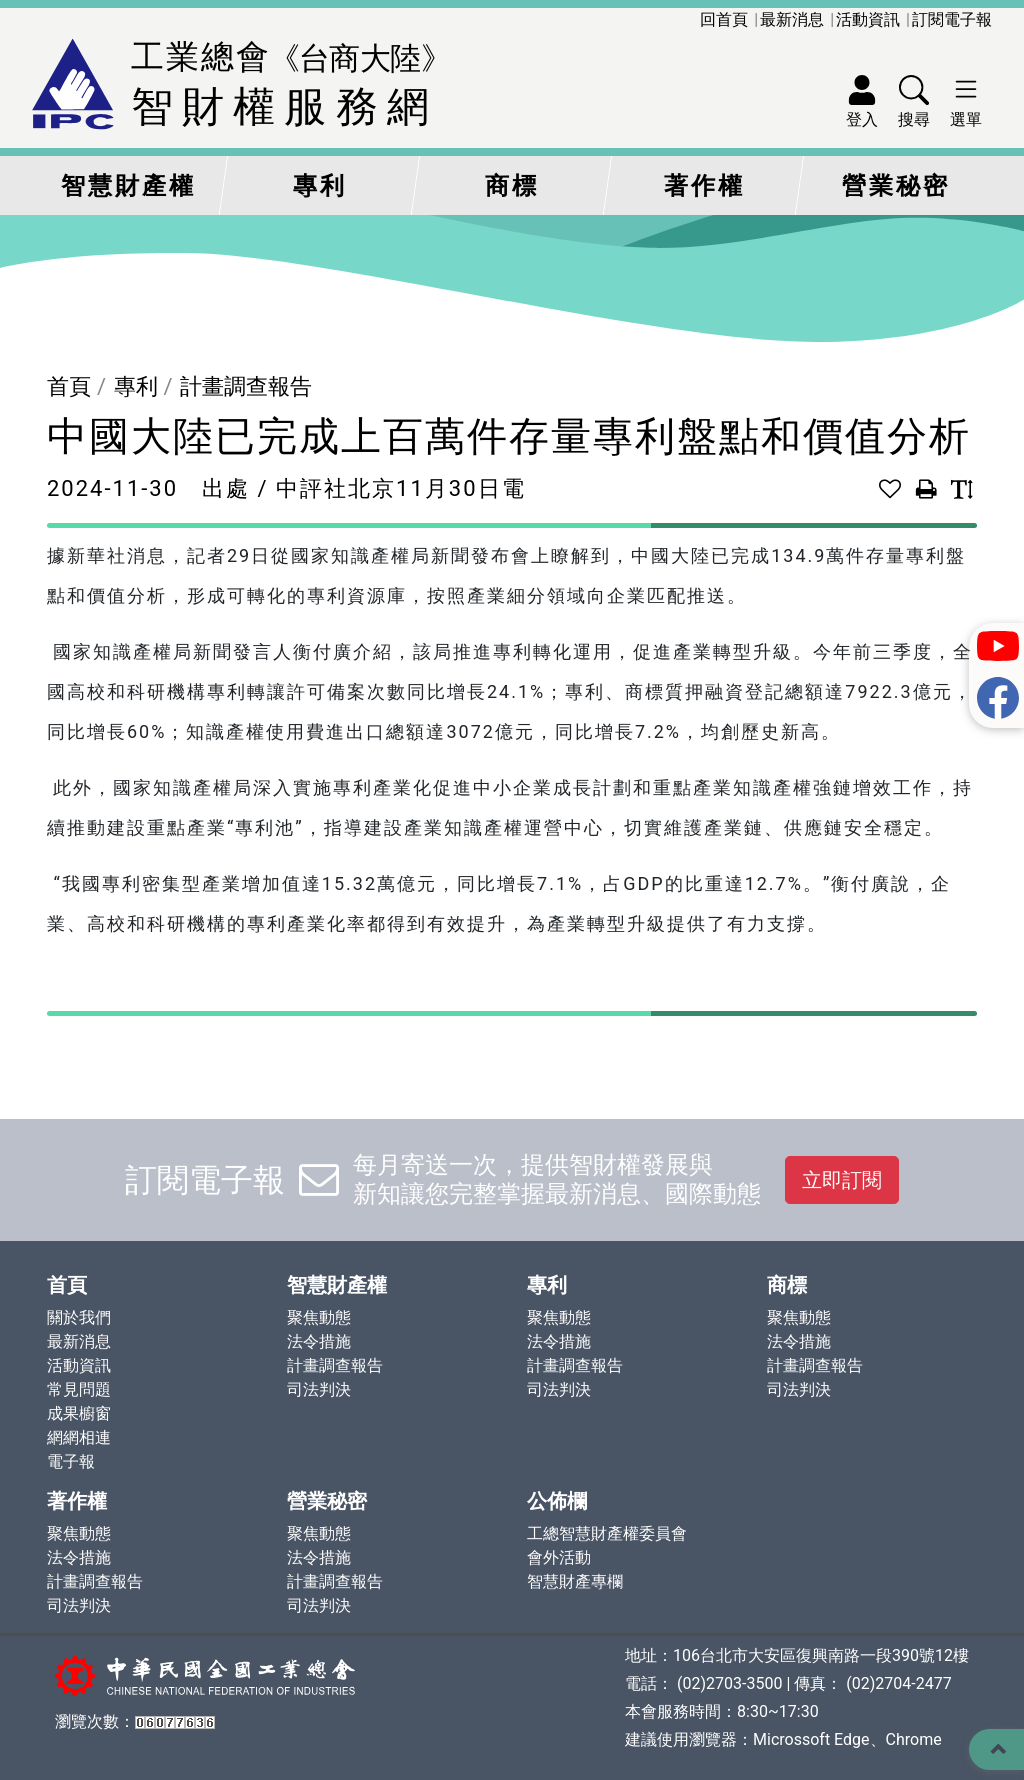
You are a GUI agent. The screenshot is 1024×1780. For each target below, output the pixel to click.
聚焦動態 (319, 1317)
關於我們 (79, 1317)
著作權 (704, 186)
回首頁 (724, 19)
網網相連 (79, 1437)
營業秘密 (896, 186)
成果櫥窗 (79, 1413)
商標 (512, 186)
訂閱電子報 (952, 19)
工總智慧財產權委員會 (607, 1533)
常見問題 (79, 1389)
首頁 (69, 386)
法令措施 (319, 1341)
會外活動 (559, 1557)
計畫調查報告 (246, 386)
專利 (320, 186)
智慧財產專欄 (575, 1581)
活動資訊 (868, 19)
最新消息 (792, 19)
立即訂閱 (842, 1180)
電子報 (71, 1461)
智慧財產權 (128, 186)
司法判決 (319, 1389)
